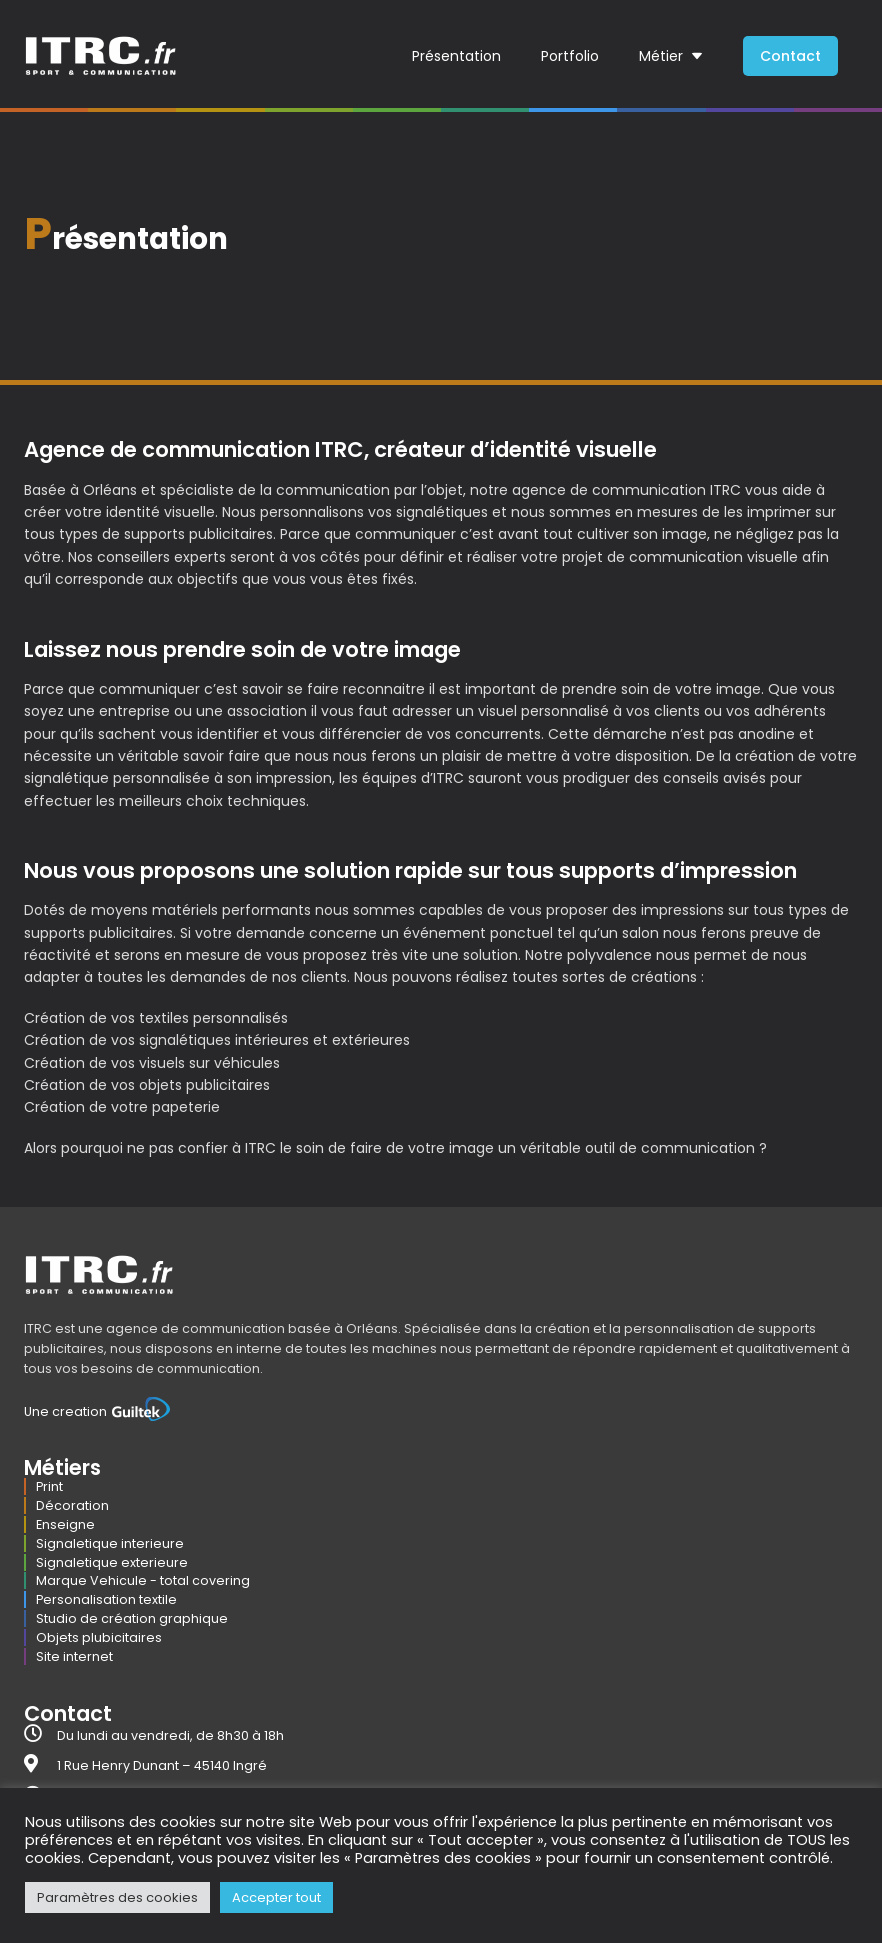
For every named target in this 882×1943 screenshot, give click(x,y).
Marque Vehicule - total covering (143, 1580)
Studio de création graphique (132, 1618)
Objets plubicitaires (99, 1637)
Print (49, 1486)
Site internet (74, 1656)
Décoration (72, 1505)
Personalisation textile (106, 1599)
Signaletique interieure (110, 1543)
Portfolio (570, 56)
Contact (790, 56)
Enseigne (65, 1524)
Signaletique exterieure (112, 1562)
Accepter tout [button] (276, 1897)
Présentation (456, 56)
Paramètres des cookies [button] (117, 1897)
